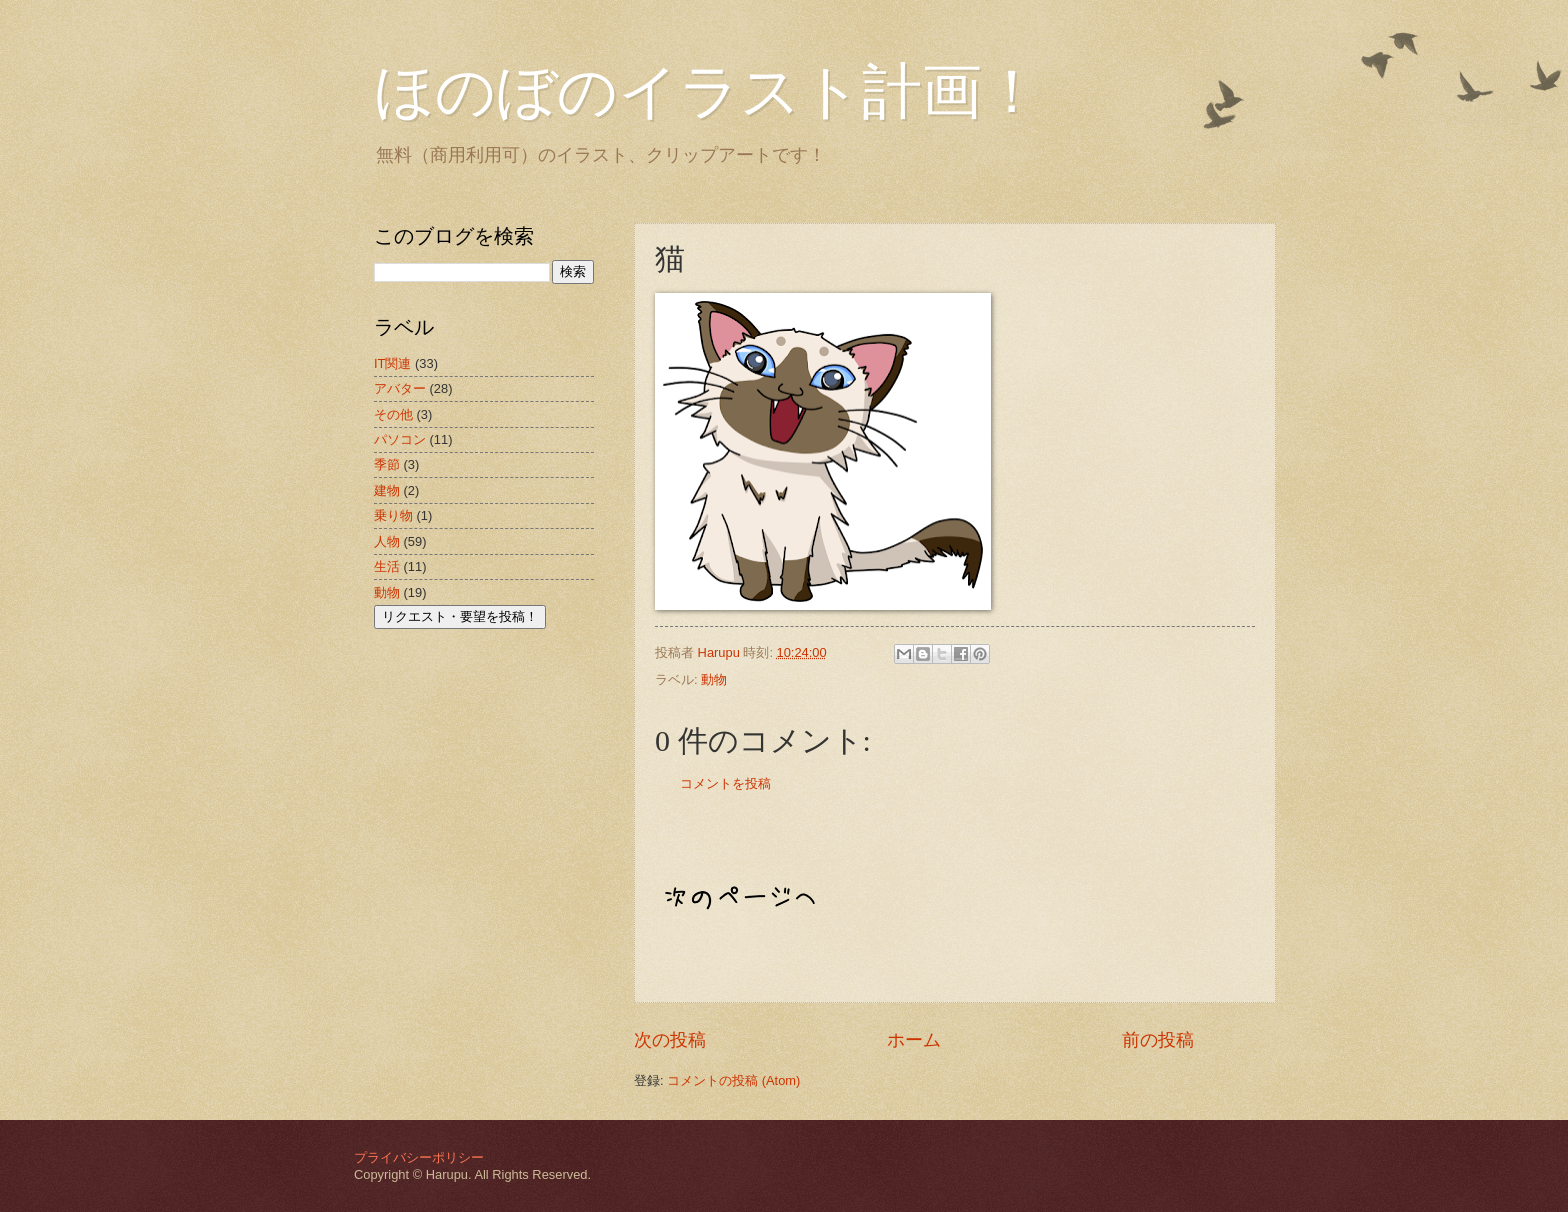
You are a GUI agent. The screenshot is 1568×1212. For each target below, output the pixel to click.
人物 (387, 541)
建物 (387, 490)
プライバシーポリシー (419, 1157)
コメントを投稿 (725, 783)
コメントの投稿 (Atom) (733, 1080)
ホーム (914, 1040)
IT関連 (392, 363)
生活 (387, 566)
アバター (400, 388)
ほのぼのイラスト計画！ (708, 92)
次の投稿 (670, 1040)
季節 (387, 464)
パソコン (400, 439)
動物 (714, 679)
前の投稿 (1158, 1040)
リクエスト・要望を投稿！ (460, 616)
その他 (393, 414)
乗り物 (393, 515)
